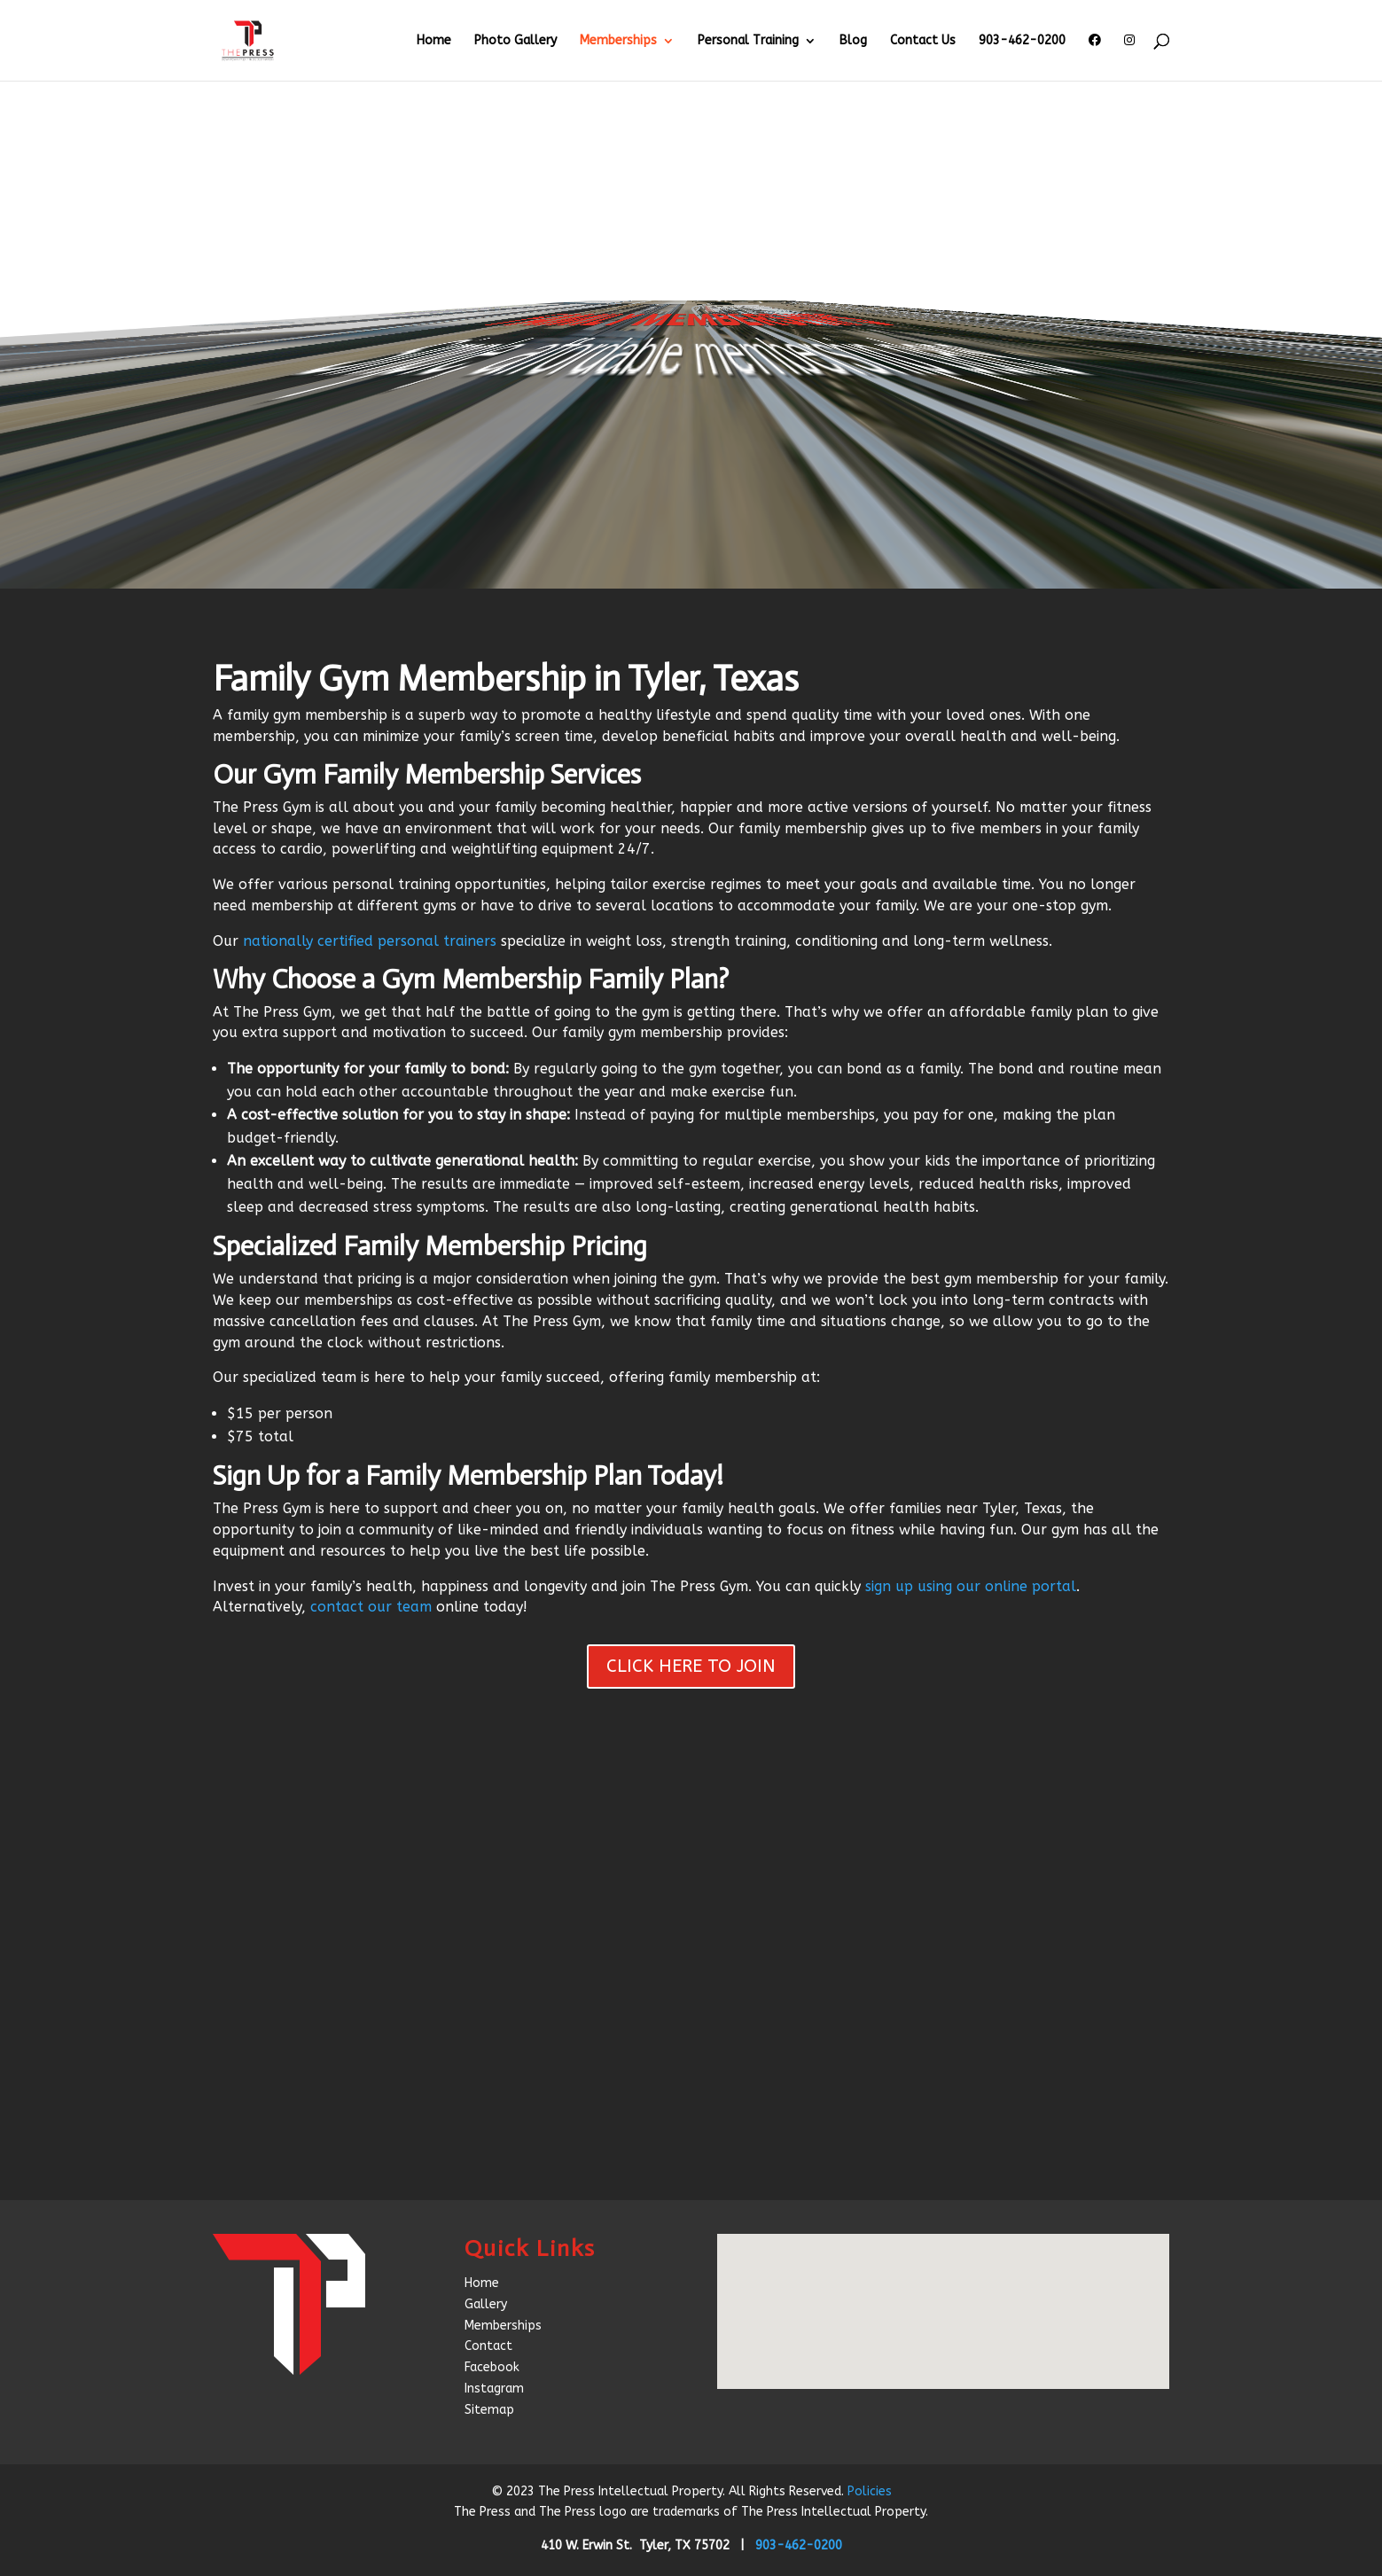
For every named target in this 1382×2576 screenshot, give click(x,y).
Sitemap (489, 2409)
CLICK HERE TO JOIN (691, 1666)
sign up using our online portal (970, 1586)
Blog (853, 41)
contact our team (371, 1606)
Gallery (486, 2304)
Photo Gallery (515, 41)
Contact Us (923, 41)
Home (434, 41)
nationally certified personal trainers (369, 941)
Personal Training (748, 41)
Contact (488, 2346)
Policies (869, 2491)
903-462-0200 (1022, 41)
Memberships (618, 41)
